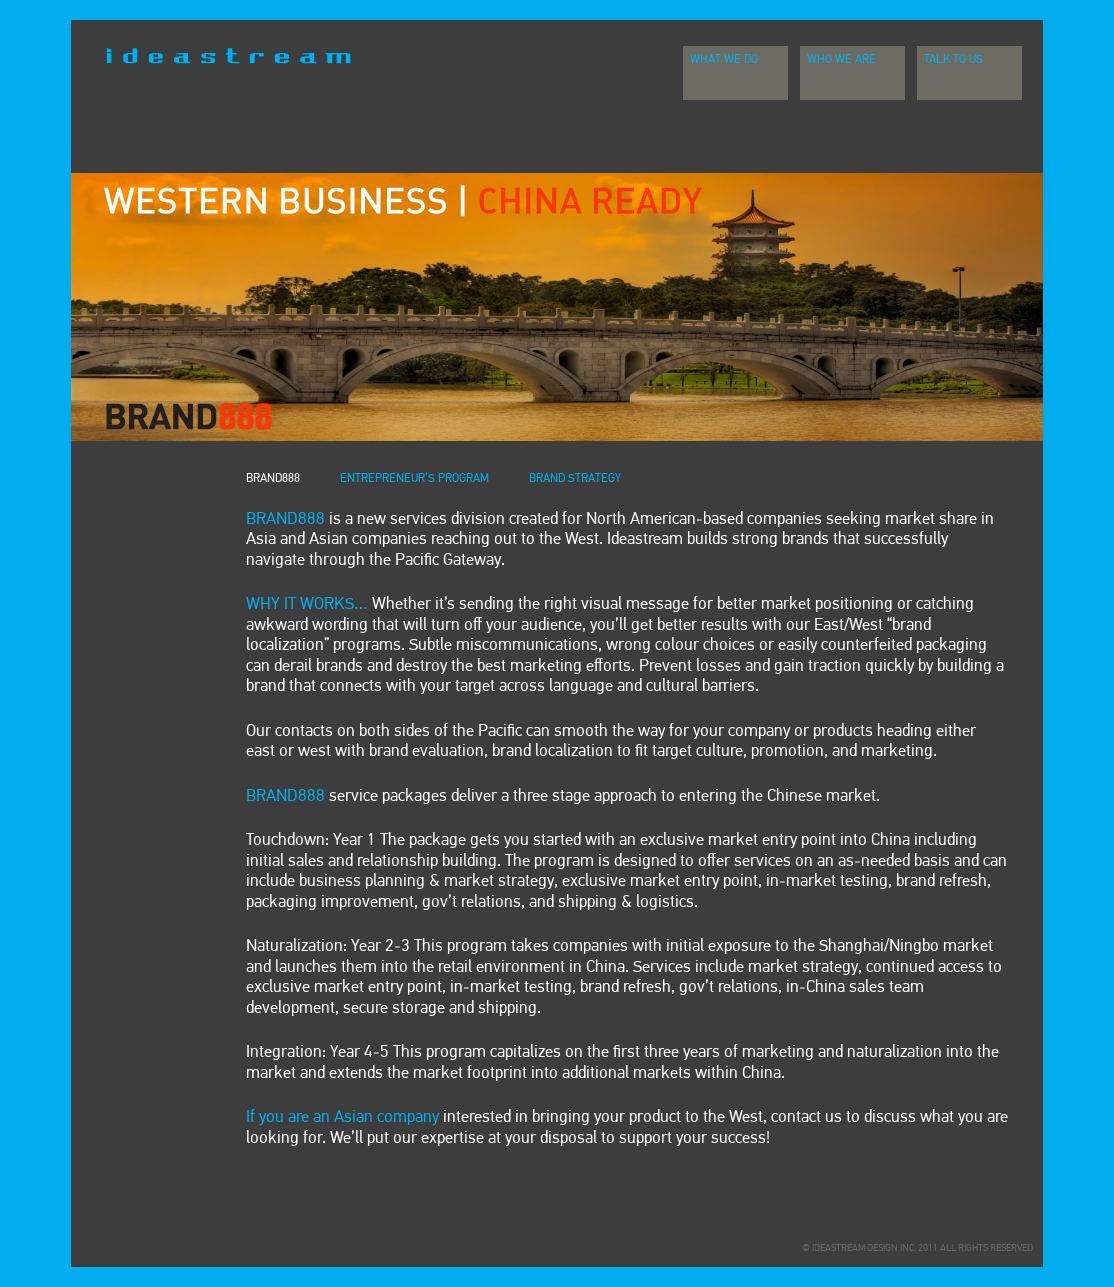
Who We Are (841, 60)
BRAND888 (273, 479)
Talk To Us (953, 60)
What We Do (724, 60)
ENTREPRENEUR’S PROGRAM (414, 479)
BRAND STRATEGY (575, 479)
